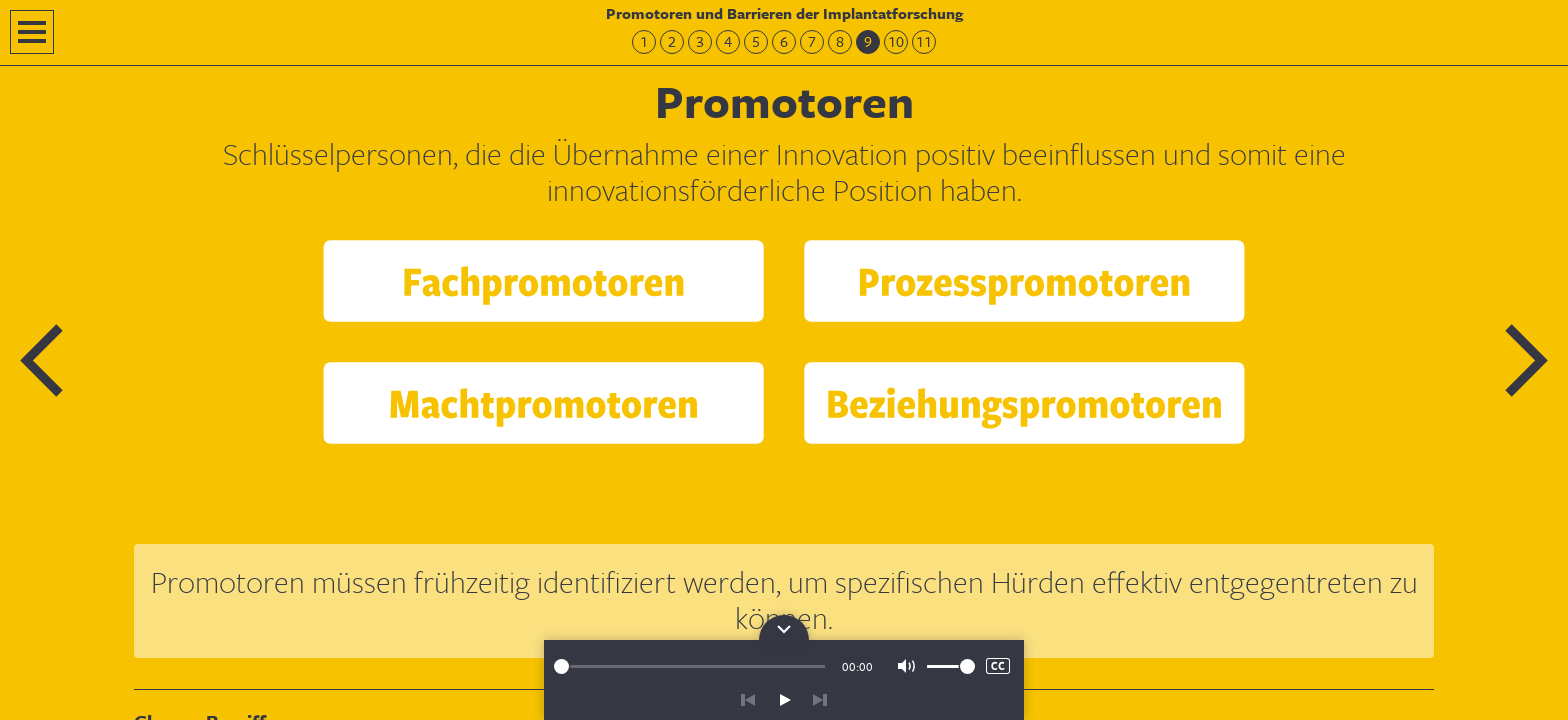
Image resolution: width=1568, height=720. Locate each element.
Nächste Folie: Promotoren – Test (1525, 360)
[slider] (689, 666)
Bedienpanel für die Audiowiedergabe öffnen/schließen (784, 627)
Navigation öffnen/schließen (32, 32)
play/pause (784, 700)
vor (820, 700)
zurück (748, 700)
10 (896, 41)
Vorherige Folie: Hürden (43, 360)
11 (924, 41)
